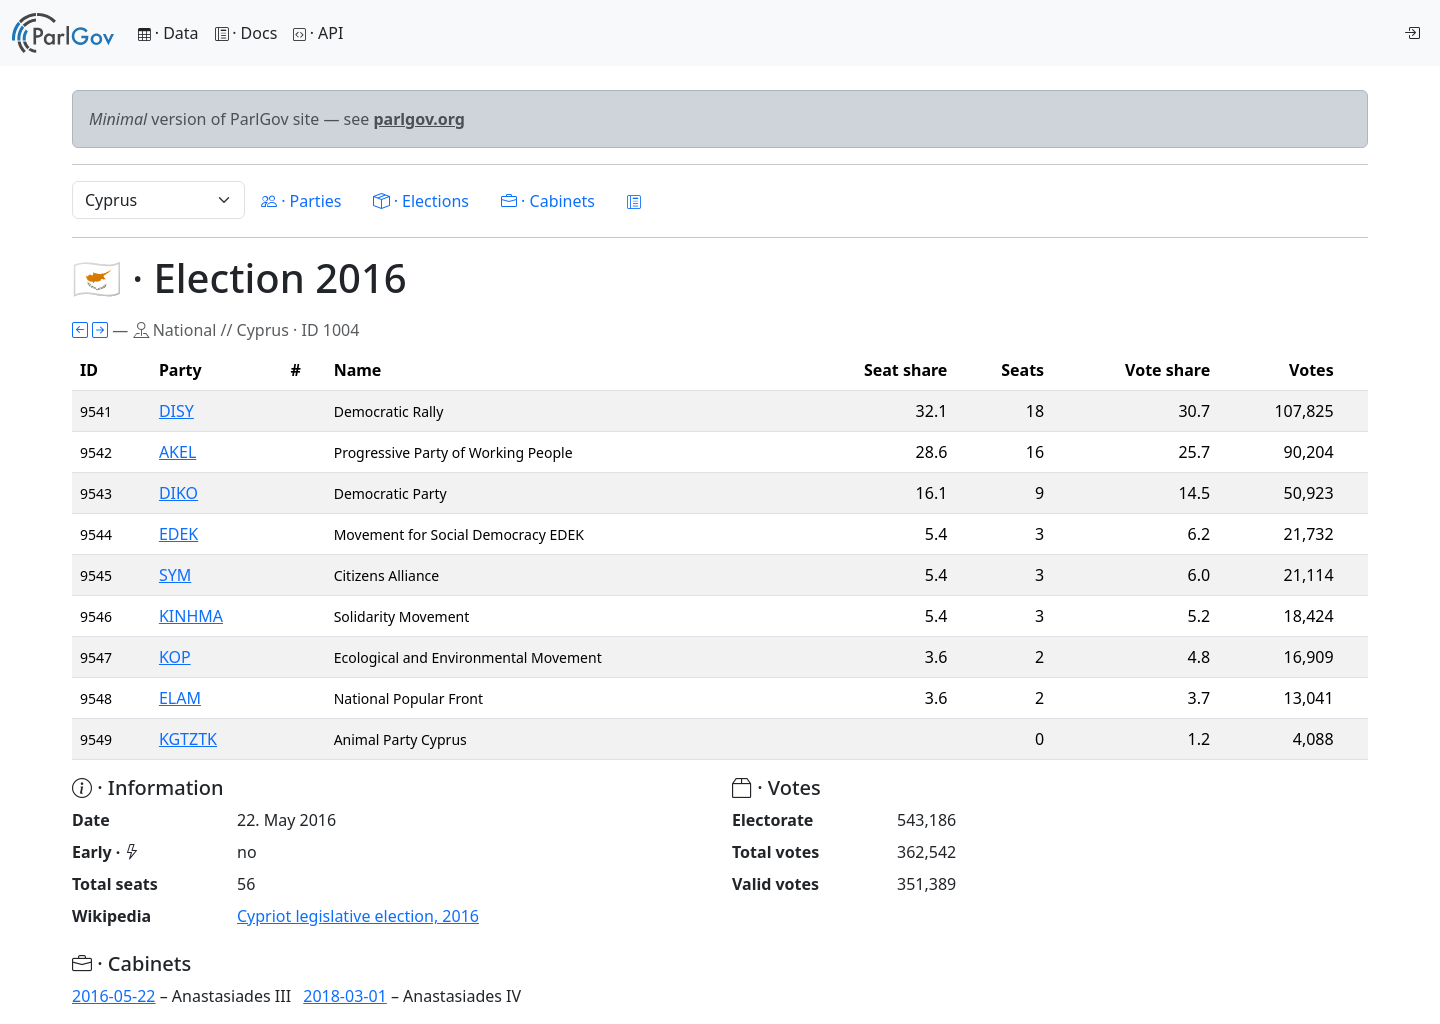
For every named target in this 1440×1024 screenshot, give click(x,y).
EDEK (178, 534)
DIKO (178, 493)
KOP (175, 657)
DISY (176, 411)
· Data (168, 33)
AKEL (177, 452)
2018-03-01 (345, 996)
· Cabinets (548, 201)
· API (318, 33)
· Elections (420, 201)
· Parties (301, 201)
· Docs (246, 33)
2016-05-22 (114, 996)
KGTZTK (188, 739)
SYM (175, 575)
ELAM (180, 698)
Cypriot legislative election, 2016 (358, 916)
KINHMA (191, 616)
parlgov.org (419, 119)
